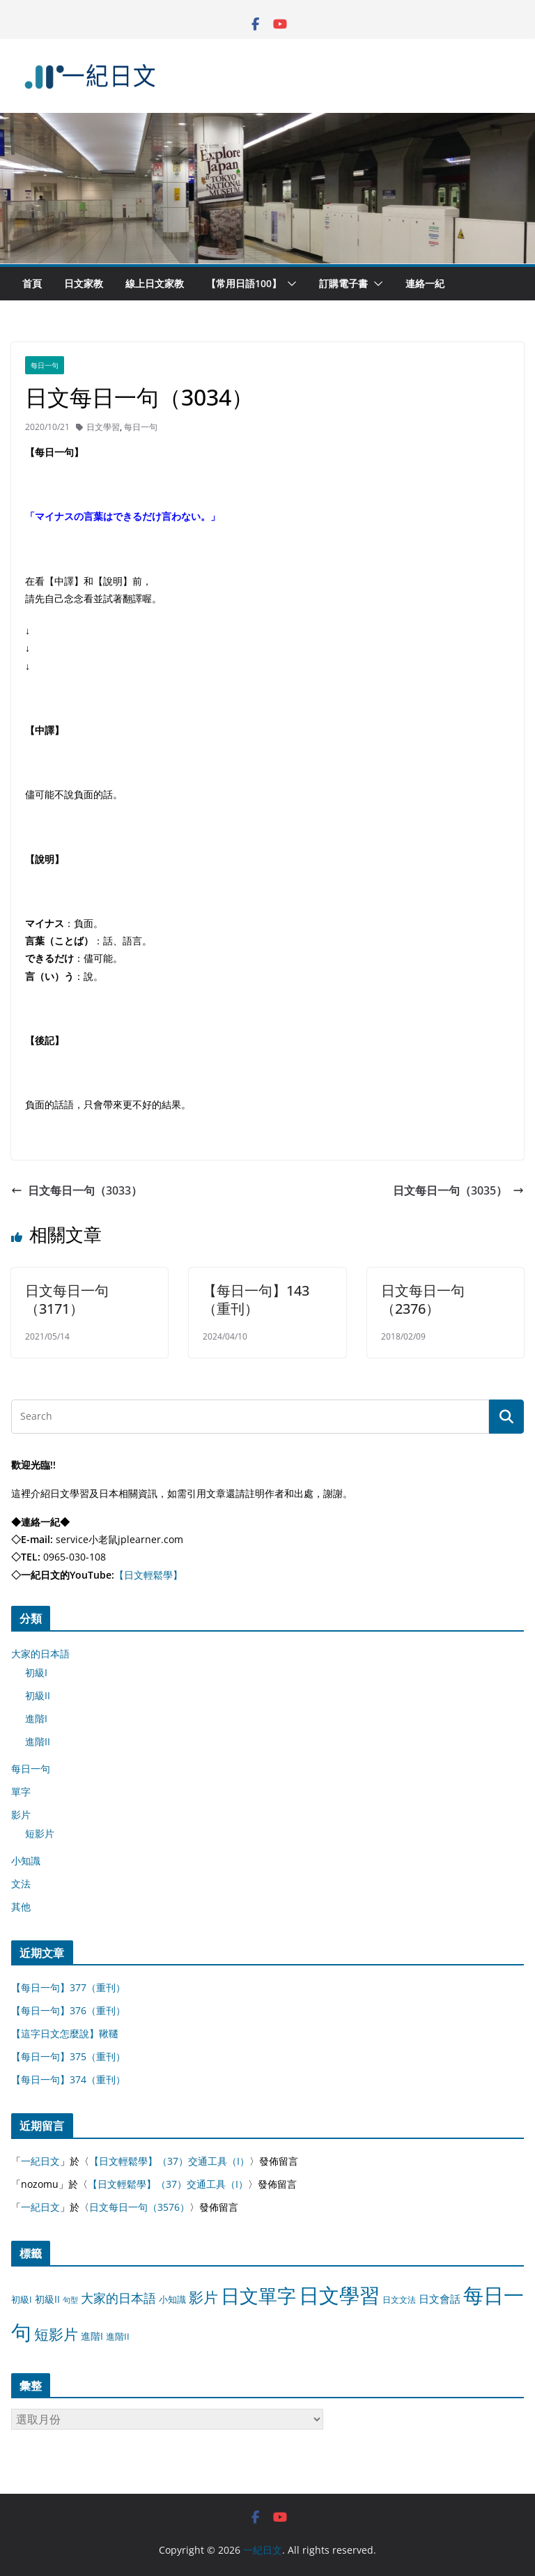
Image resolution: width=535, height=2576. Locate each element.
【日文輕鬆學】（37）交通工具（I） (169, 2161)
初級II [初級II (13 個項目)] (47, 2299)
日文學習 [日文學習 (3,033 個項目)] (339, 2295)
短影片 (39, 1833)
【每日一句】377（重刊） (68, 1987)
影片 (21, 1814)
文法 (21, 1883)
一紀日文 (40, 2161)
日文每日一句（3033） (76, 1190)
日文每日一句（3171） (67, 1299)
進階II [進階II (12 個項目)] (118, 2336)
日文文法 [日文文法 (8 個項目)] (399, 2300)
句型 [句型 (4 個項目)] (70, 2300)
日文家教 (83, 283)
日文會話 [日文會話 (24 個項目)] (439, 2299)
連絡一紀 (424, 283)
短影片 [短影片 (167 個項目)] (56, 2334)
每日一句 (45, 365)
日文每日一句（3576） (139, 2207)
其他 (21, 1906)
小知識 (25, 1860)
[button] (289, 283)
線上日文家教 (154, 283)
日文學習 (103, 427)
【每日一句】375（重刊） (68, 2056)
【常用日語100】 (243, 283)
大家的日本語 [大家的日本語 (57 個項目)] (118, 2298)
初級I (36, 1672)
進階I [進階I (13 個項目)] (92, 2336)
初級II (37, 1695)
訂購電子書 (343, 283)
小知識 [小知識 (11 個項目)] (172, 2299)
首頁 (32, 283)
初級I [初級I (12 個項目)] (21, 2299)
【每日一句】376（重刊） (68, 2010)
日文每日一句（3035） (458, 1190)
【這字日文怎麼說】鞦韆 (64, 2033)
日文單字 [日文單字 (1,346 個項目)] (258, 2295)
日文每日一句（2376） (423, 1299)
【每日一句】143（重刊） (256, 1299)
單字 (21, 1791)
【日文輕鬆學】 (148, 1574)
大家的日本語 (40, 1653)
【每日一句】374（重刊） (68, 2079)
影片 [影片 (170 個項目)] (203, 2297)
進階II (37, 1741)
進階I (36, 1718)
